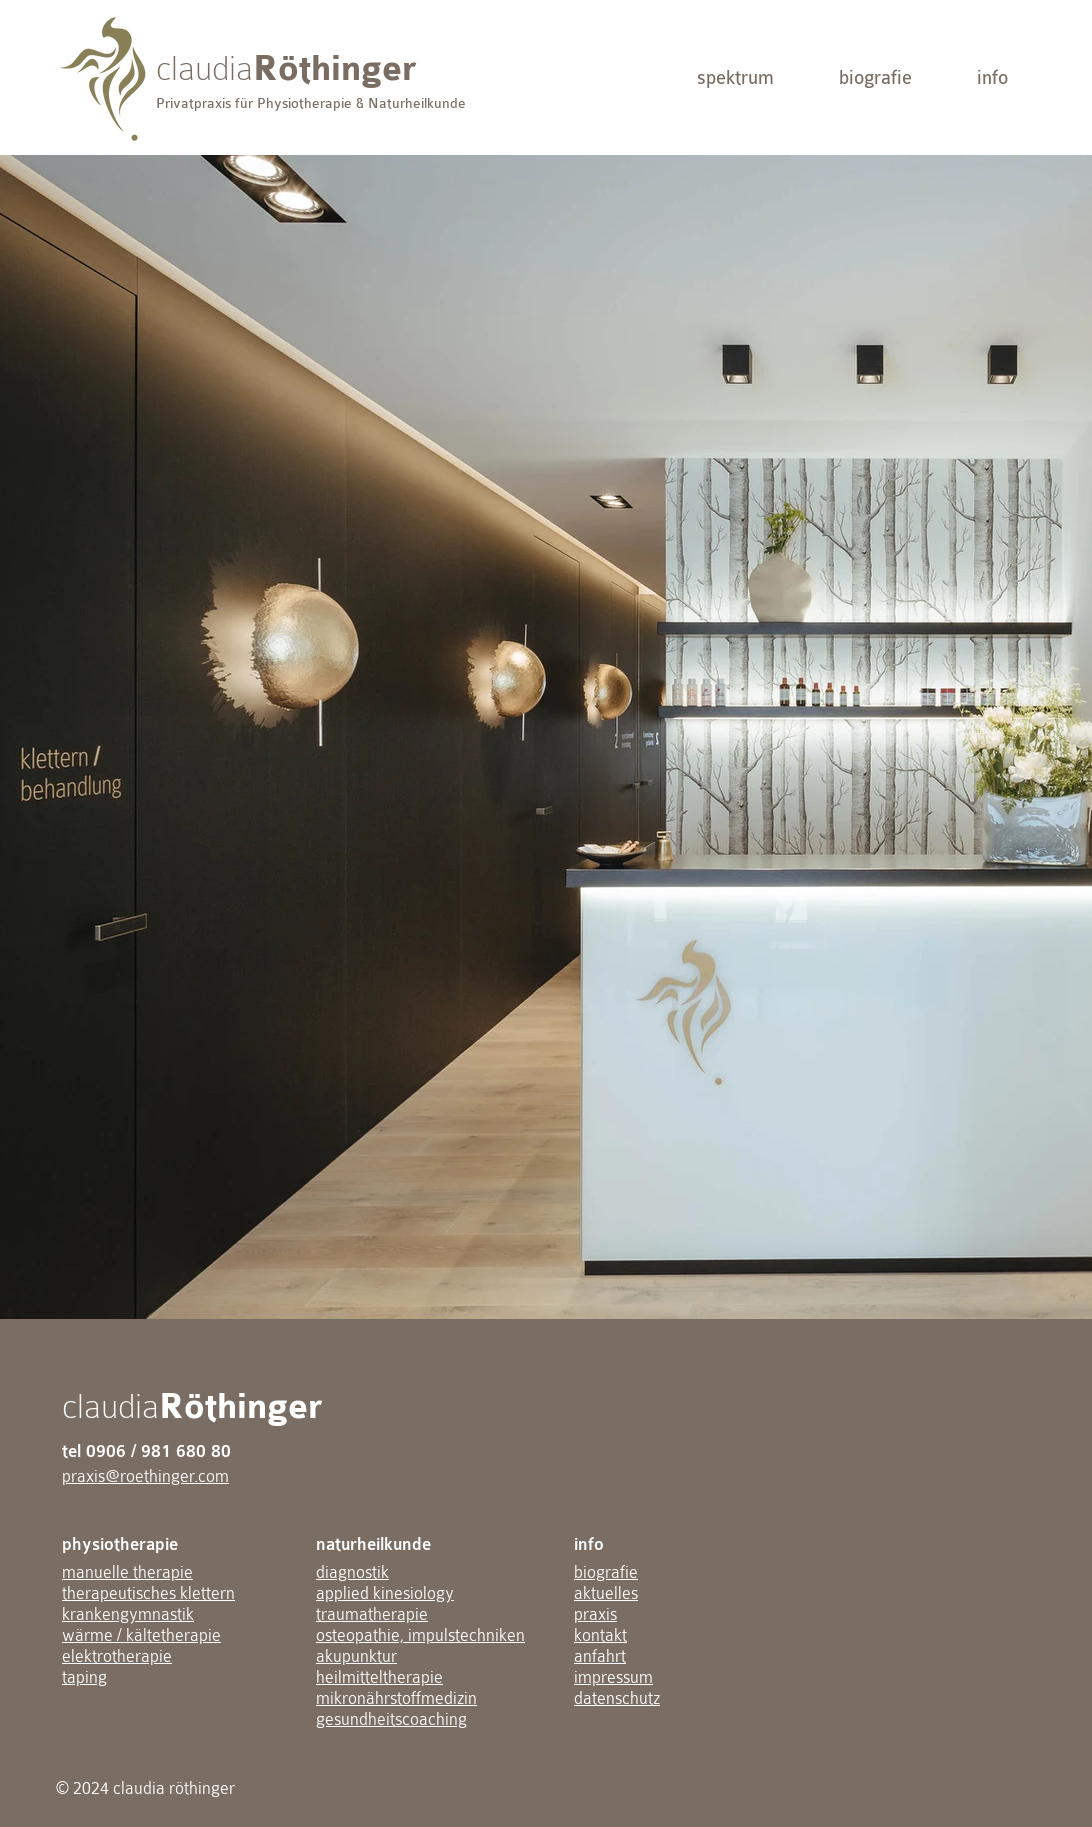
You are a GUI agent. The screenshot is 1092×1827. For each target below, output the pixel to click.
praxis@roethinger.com (145, 1476)
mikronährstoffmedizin (396, 1698)
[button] (735, 77)
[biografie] (875, 77)
